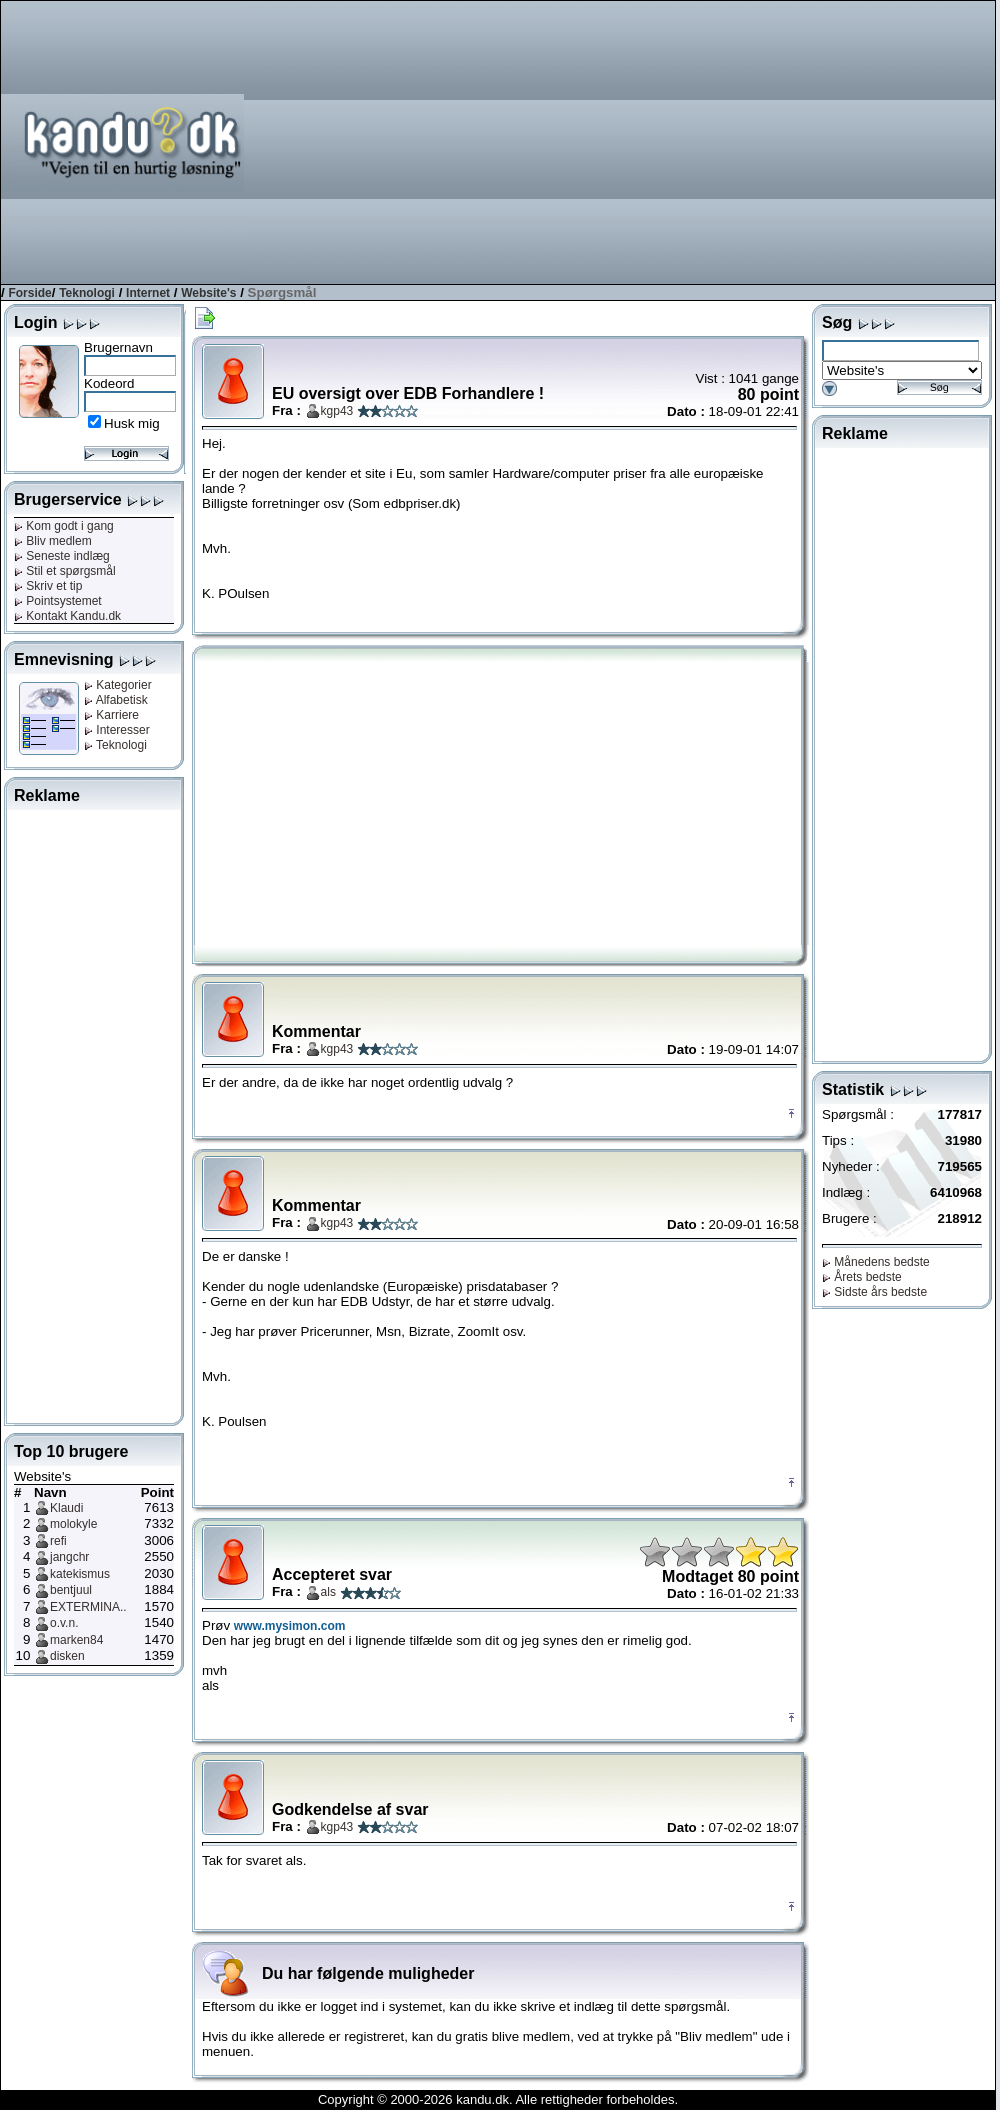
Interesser (117, 730)
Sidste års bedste (874, 1292)
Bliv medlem (53, 541)
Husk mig (132, 423)
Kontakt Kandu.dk (67, 616)
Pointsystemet (58, 601)
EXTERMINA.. (88, 1607)
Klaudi (66, 1508)
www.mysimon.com (290, 1626)
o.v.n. (64, 1623)
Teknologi (87, 293)
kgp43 (337, 411)
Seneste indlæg (62, 556)
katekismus (80, 1574)
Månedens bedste (876, 1262)
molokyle (73, 1524)
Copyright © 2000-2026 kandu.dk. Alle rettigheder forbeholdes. (498, 2099)
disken (67, 1656)
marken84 (76, 1640)
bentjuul (71, 1590)
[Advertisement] (716, 141)
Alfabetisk (116, 700)
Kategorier (118, 685)
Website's (208, 293)
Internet (148, 293)
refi (58, 1541)
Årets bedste (862, 1277)
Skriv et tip (48, 586)
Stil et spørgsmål (65, 571)
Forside (29, 293)
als (328, 1592)
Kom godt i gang (64, 526)
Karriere (111, 715)
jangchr (69, 1557)
